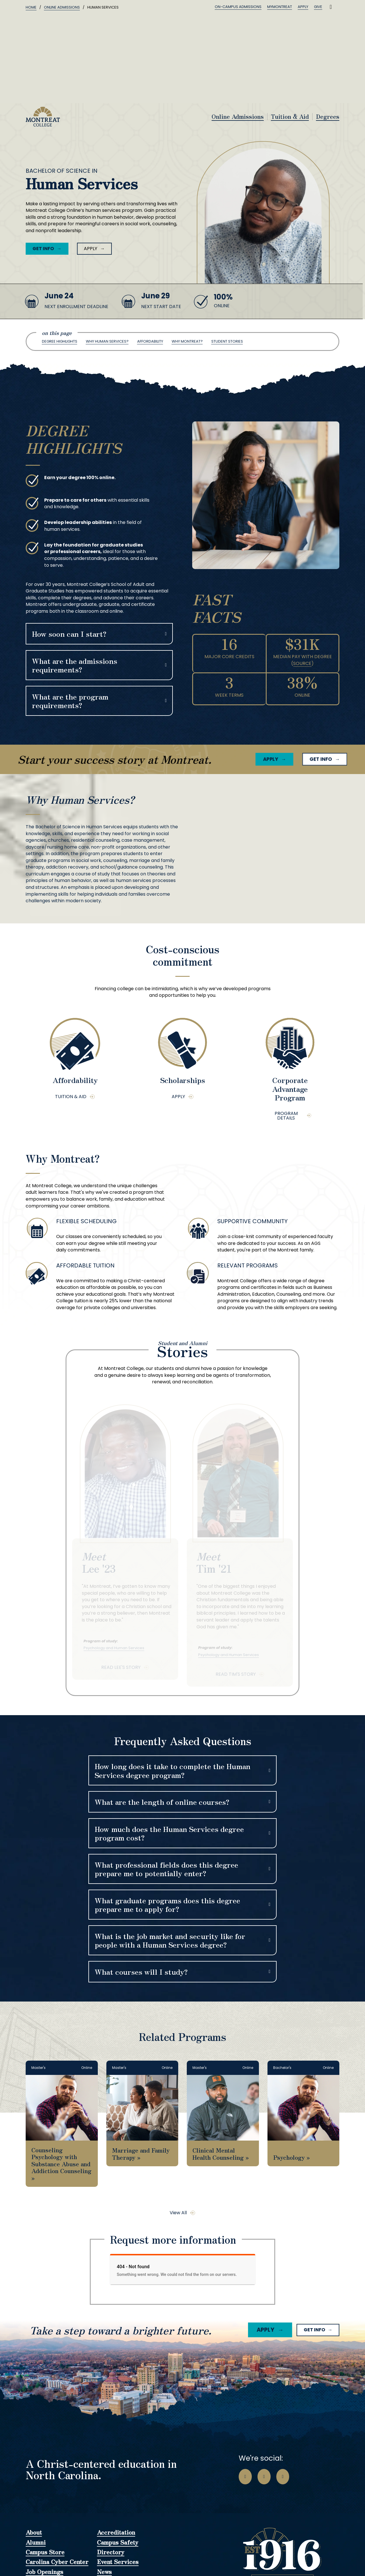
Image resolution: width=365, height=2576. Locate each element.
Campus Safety (117, 2542)
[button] (99, 633)
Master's (38, 2067)
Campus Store (45, 2552)
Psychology (289, 2157)
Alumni (36, 2542)
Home (31, 7)
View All (178, 2212)
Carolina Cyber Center (57, 2562)
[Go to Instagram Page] (264, 2476)
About (34, 2532)
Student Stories (227, 341)
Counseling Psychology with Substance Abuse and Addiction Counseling (61, 2160)
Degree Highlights (59, 341)
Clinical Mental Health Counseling (218, 2153)
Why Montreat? (187, 341)
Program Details (286, 1115)
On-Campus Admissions (238, 6)
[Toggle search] (330, 7)
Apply (303, 6)
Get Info (43, 248)
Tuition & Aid (290, 116)
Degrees (327, 116)
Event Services (118, 2562)
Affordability (150, 341)
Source (302, 663)
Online (86, 2067)
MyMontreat (279, 6)
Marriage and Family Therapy (141, 2153)
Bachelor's (282, 2067)
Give (318, 6)
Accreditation (116, 2532)
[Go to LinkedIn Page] (282, 2476)
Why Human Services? (107, 341)
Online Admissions (62, 7)
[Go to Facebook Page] (245, 2476)
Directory (110, 2552)
